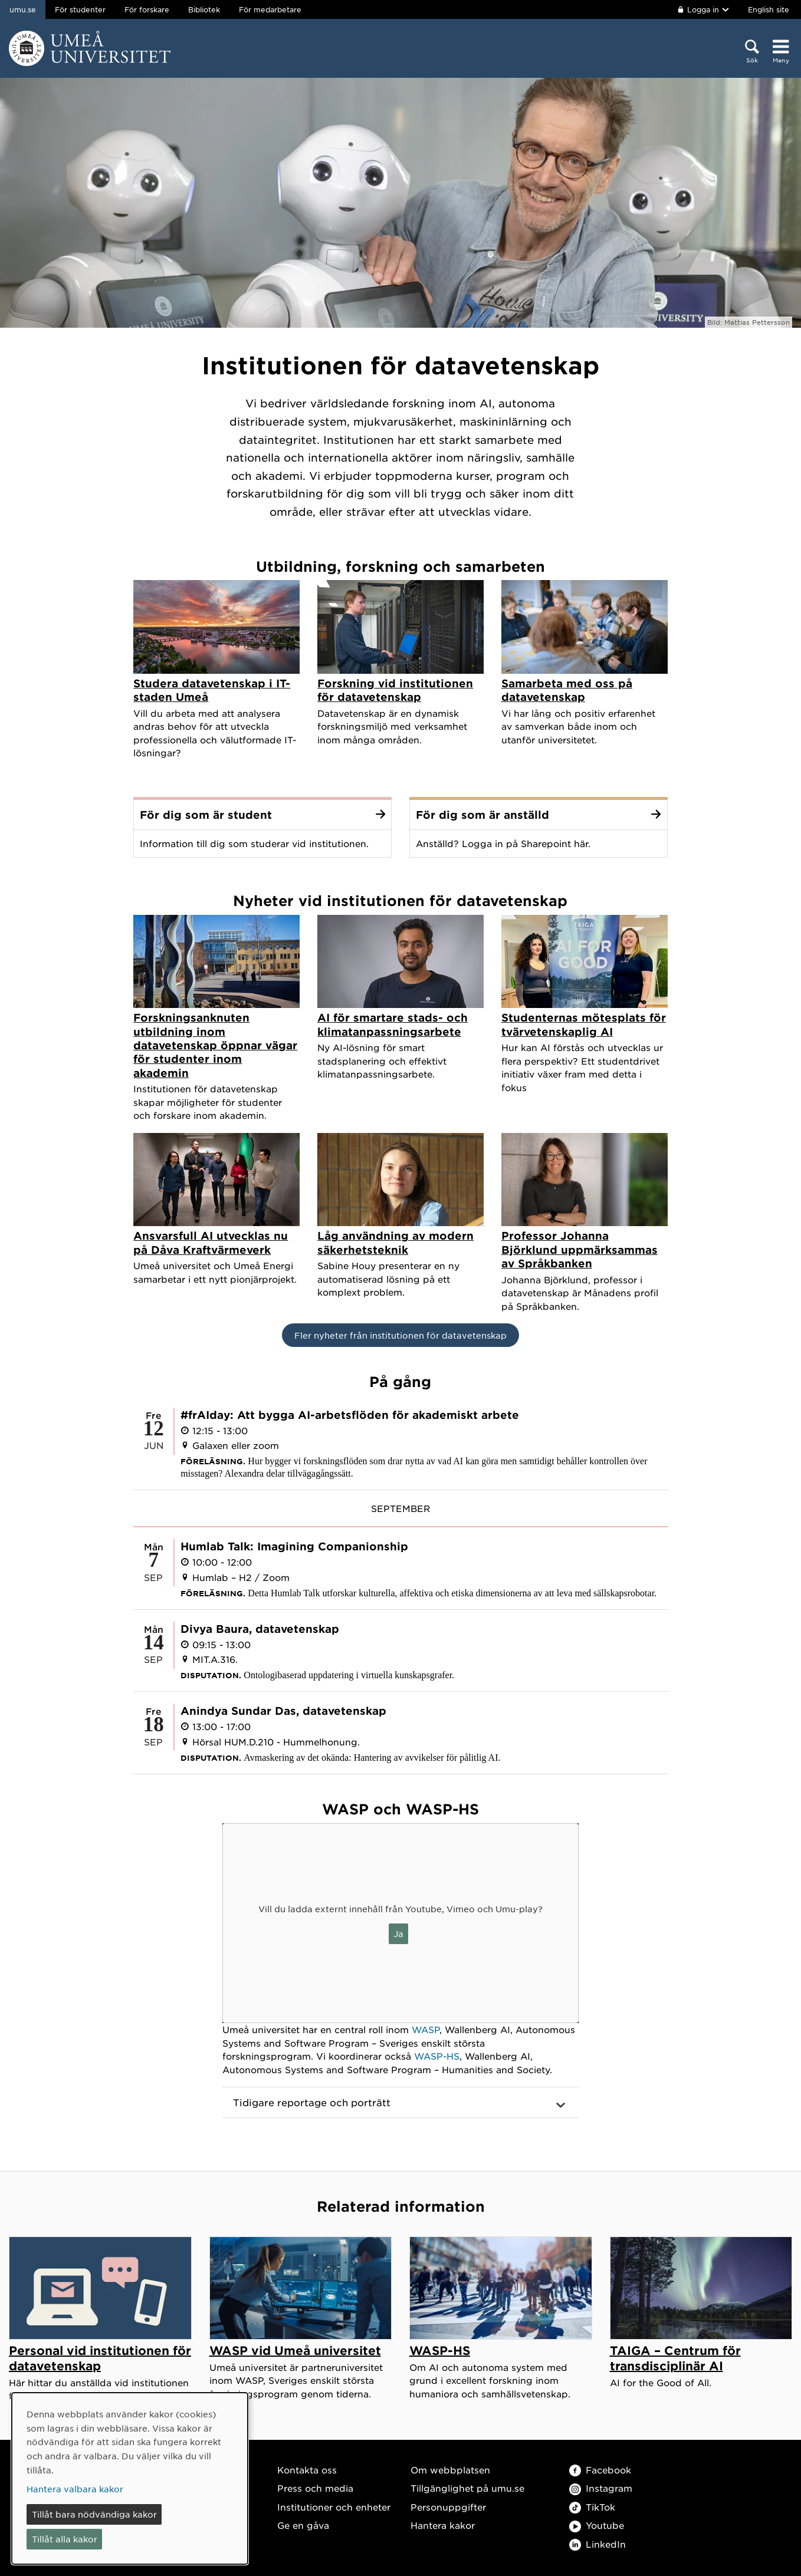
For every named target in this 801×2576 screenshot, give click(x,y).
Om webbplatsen (450, 2469)
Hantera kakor (443, 2525)
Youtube (596, 2525)
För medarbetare (270, 9)
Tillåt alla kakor (64, 2539)
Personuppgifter (448, 2506)
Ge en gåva (303, 2525)
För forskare (146, 9)
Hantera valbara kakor (75, 2488)
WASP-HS (436, 2055)
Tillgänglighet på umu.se (467, 2487)
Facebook (600, 2469)
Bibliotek (204, 9)
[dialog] (130, 2478)
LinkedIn (597, 2543)
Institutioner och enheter (333, 2506)
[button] (400, 2102)
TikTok (592, 2506)
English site (768, 9)
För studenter (80, 9)
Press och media (315, 2487)
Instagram (600, 2487)
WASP (425, 2029)
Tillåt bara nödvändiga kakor (94, 2514)
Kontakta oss (307, 2469)
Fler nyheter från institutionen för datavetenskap (400, 1335)
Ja (398, 1933)
